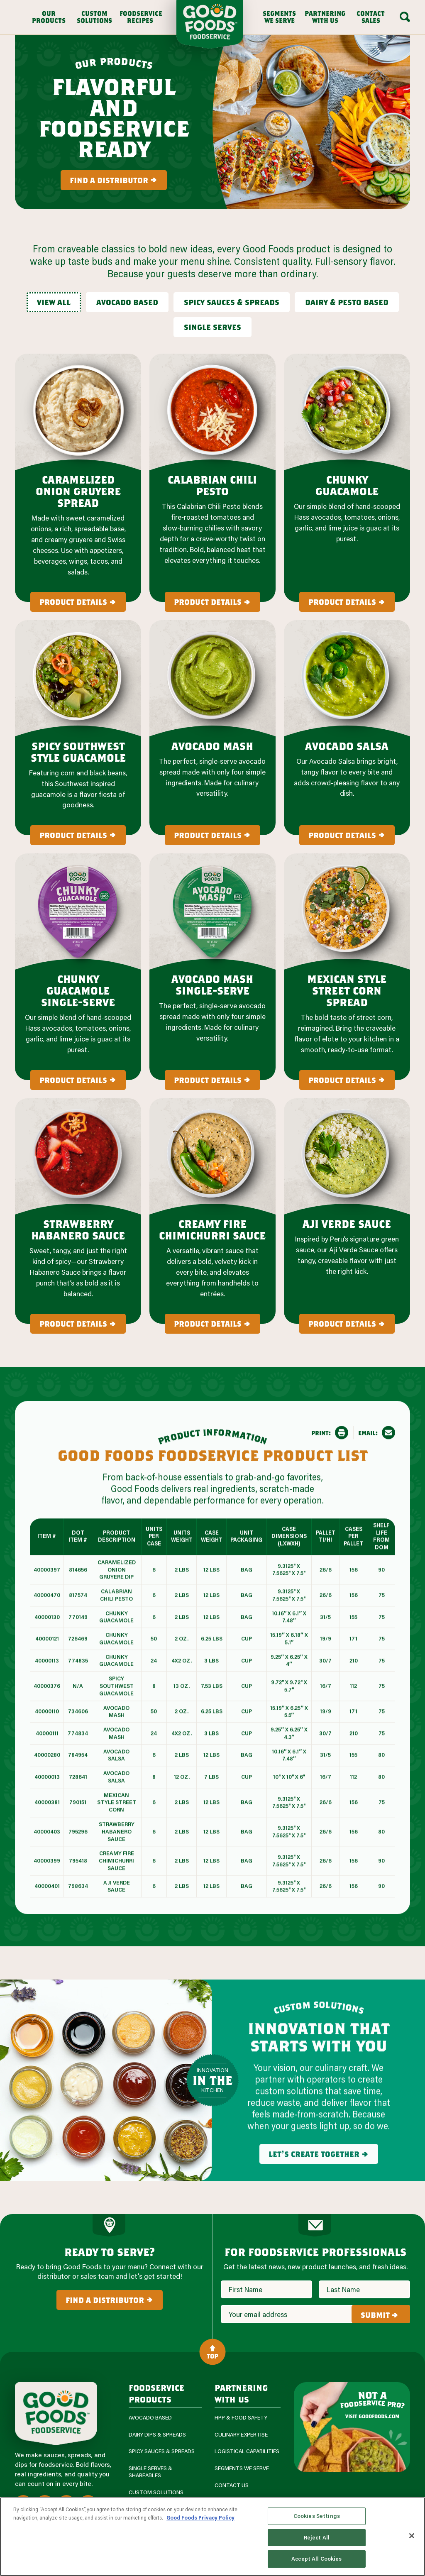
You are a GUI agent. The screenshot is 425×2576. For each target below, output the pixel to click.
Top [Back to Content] (212, 2352)
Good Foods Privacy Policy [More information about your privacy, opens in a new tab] (200, 2517)
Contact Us (232, 2485)
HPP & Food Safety (241, 2417)
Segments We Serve (279, 17)
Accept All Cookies (316, 2558)
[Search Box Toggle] (405, 17)
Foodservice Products (156, 2393)
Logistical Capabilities (247, 2451)
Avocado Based (150, 2417)
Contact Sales (371, 17)
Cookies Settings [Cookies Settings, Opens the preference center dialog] (316, 2515)
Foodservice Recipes (140, 17)
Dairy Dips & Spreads (157, 2434)
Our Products (49, 17)
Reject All (317, 2537)
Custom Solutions (94, 17)
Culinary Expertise (241, 2434)
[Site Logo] (56, 2413)
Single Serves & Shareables (150, 2472)
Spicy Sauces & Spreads (162, 2451)
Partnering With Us (325, 17)
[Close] (412, 2536)
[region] (212, 2536)
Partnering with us (241, 2393)
